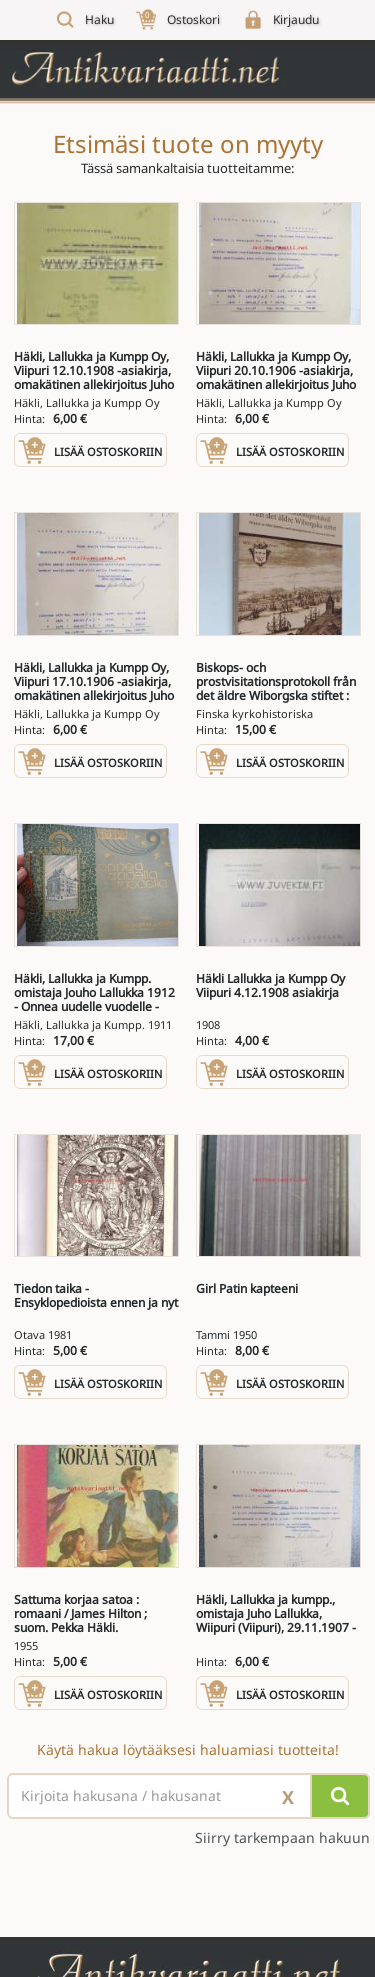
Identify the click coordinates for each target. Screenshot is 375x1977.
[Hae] (340, 1796)
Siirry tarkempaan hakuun (282, 1838)
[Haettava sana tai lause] (187, 1796)
